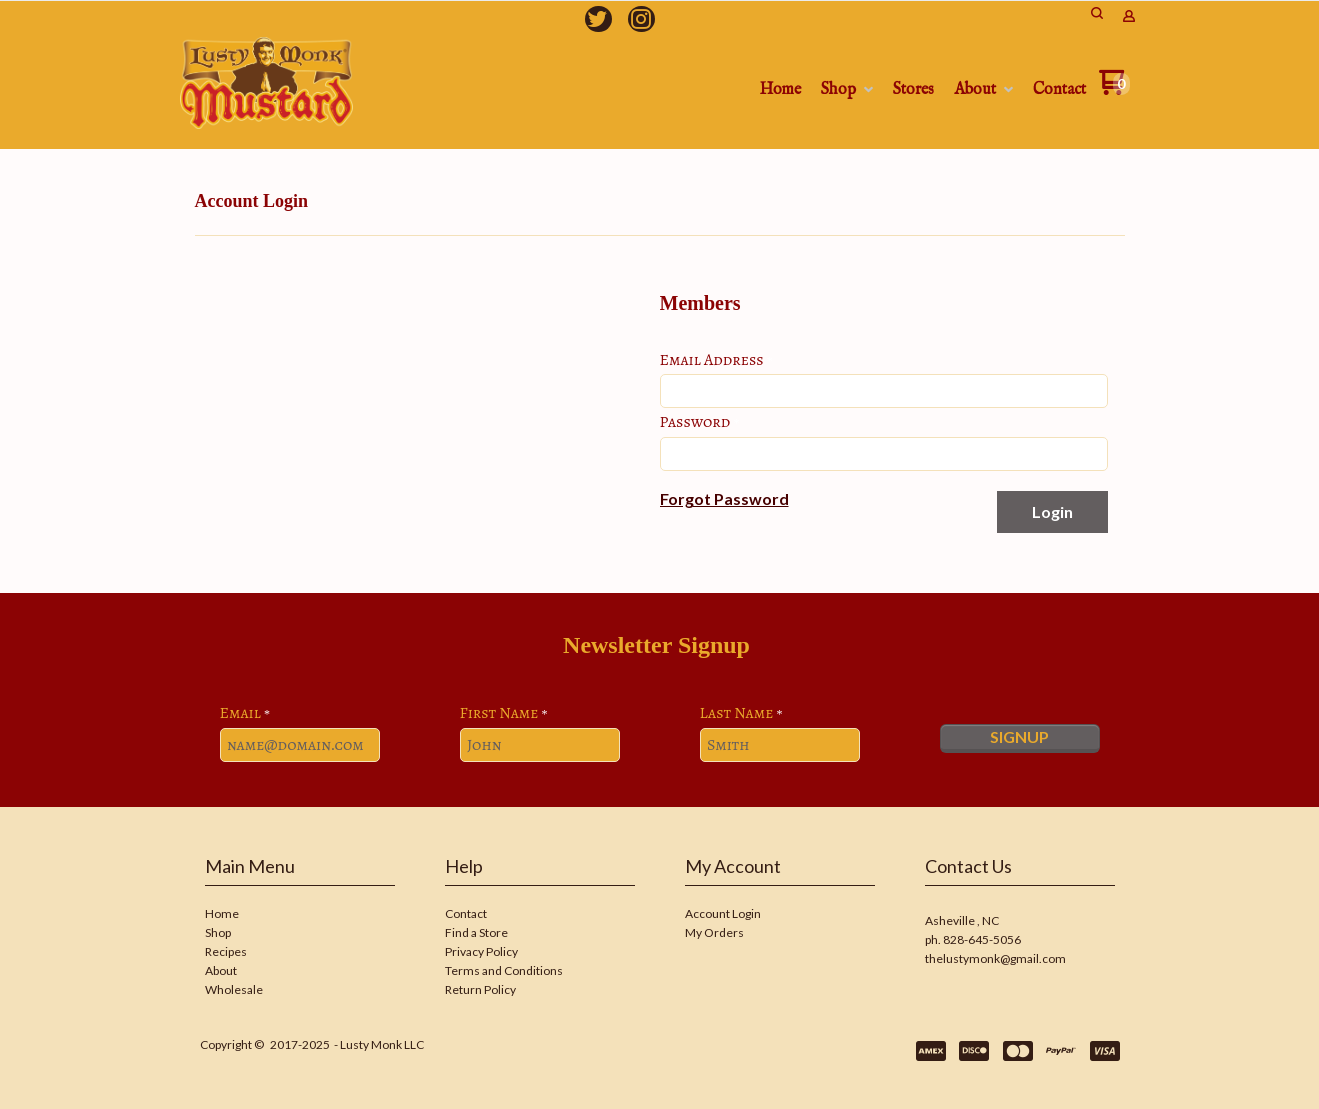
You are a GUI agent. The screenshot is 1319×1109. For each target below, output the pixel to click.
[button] (724, 499)
